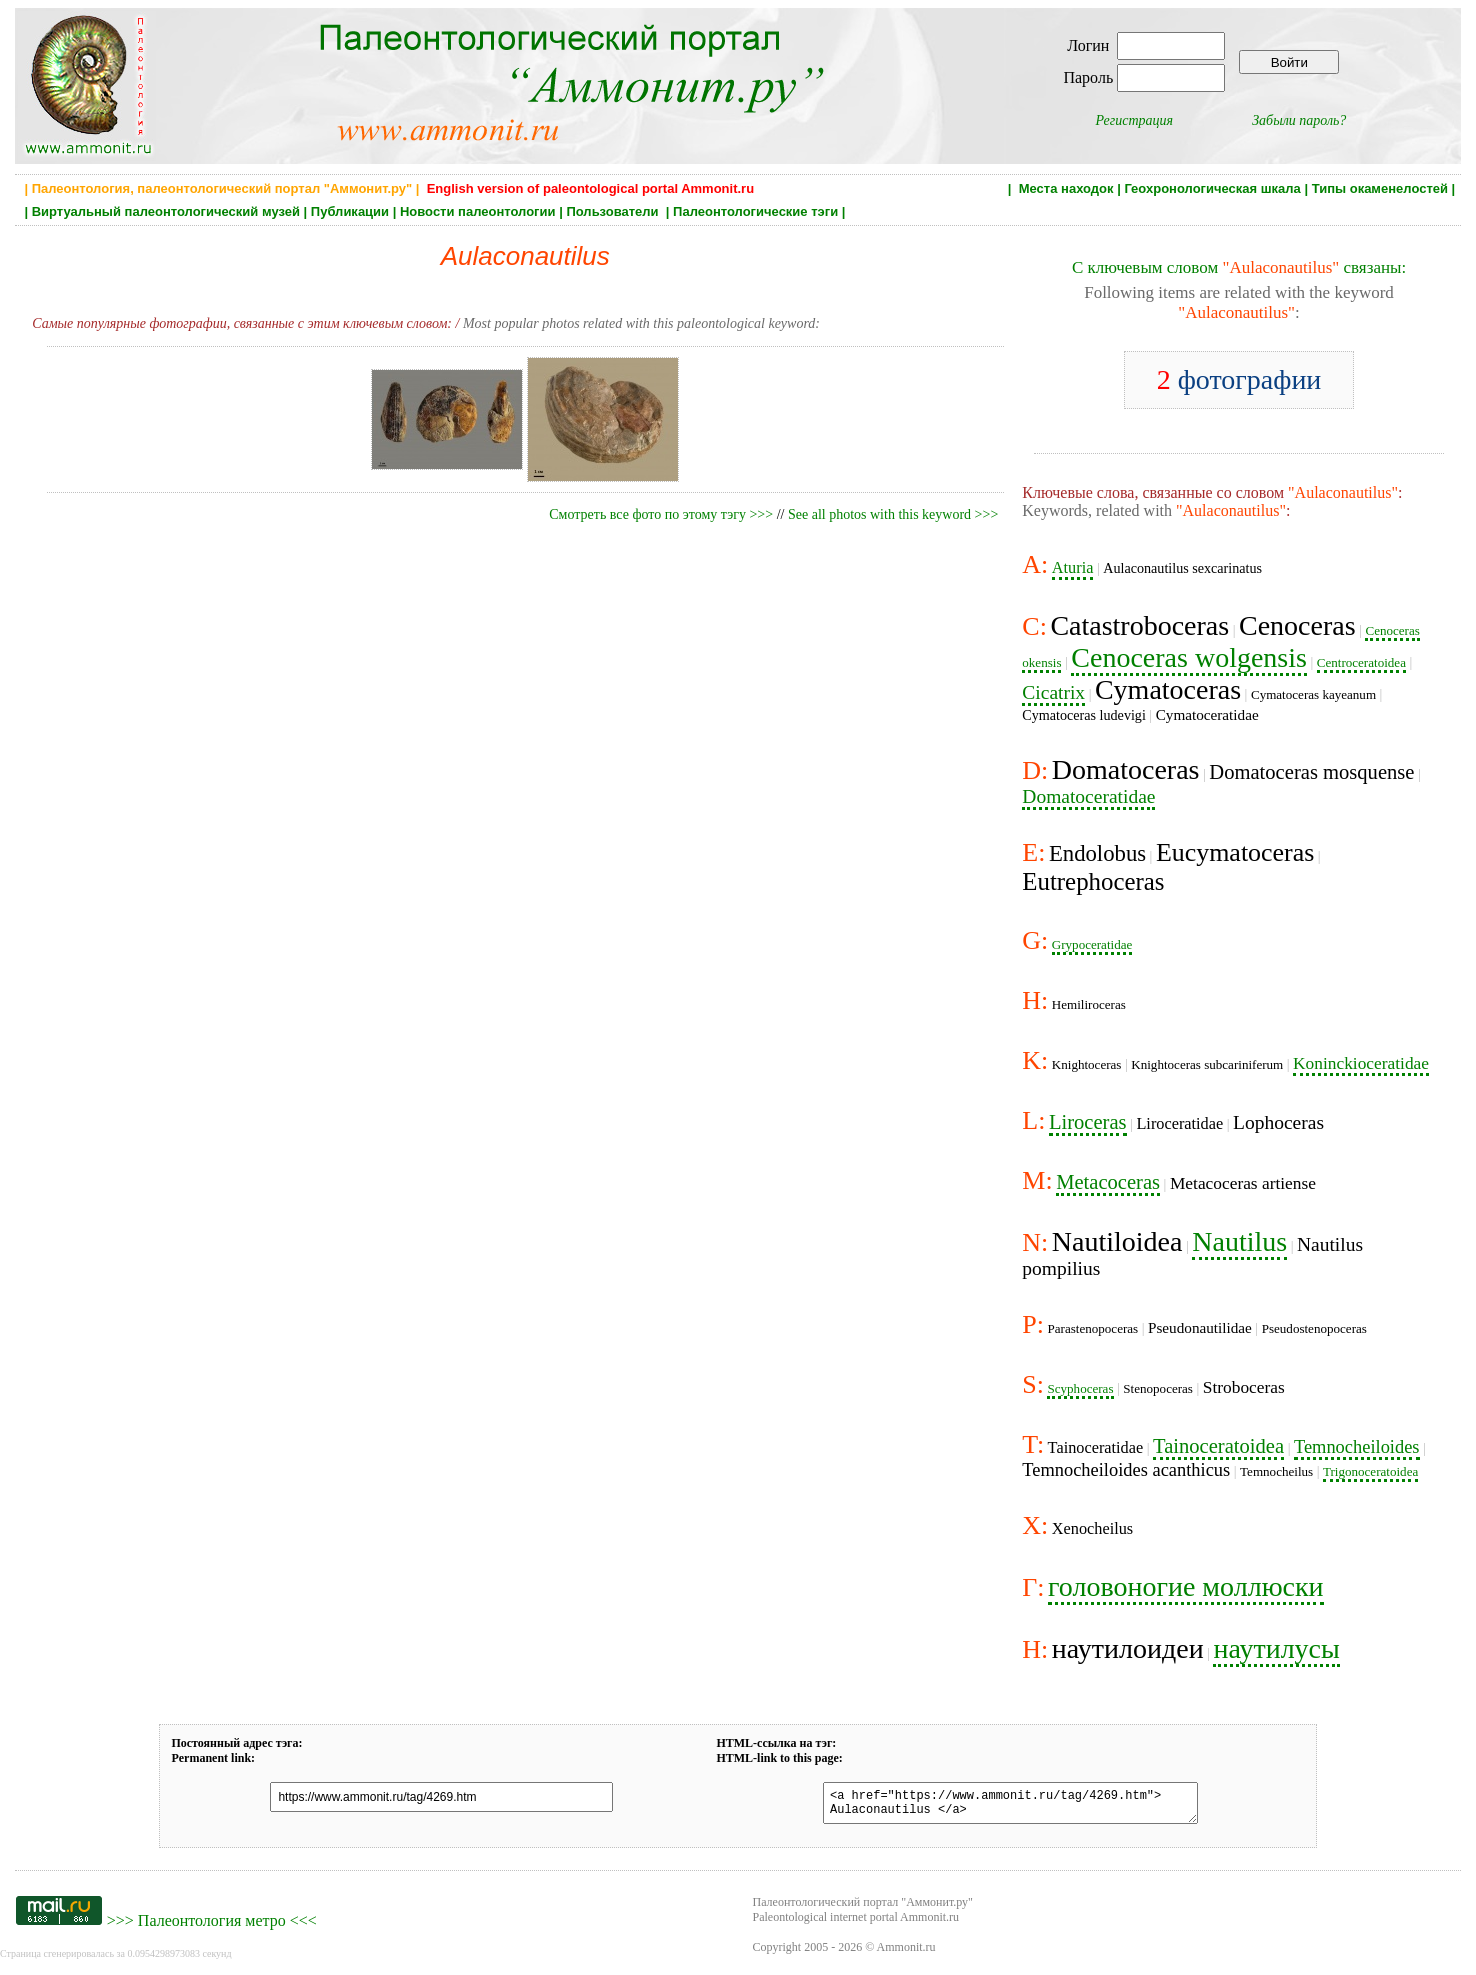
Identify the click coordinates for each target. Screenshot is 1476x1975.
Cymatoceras (1168, 689)
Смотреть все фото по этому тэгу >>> (661, 514)
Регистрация (1135, 120)
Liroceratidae (1179, 1123)
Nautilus (1239, 1241)
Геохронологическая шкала (1212, 188)
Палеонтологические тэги (755, 211)
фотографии (1239, 379)
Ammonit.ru (906, 1953)
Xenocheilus (1092, 1528)
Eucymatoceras (1235, 852)
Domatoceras (1126, 769)
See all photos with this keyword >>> (893, 514)
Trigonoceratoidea (1370, 1471)
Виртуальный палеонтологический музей (166, 211)
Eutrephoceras (1093, 881)
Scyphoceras (1080, 1388)
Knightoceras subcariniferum (1207, 1064)
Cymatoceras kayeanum (1313, 694)
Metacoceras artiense (1243, 1183)
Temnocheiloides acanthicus (1126, 1470)
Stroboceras (1244, 1387)
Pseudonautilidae (1200, 1327)
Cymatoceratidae (1207, 714)
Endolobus (1097, 853)
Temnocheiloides (1357, 1447)
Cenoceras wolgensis (1189, 657)
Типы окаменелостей (1380, 188)
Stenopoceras (1158, 1388)
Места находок (1066, 188)
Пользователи (614, 211)
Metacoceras (1108, 1182)
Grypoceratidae (1092, 944)
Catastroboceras (1139, 625)
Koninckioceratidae (1361, 1063)
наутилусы (1276, 1648)
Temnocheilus (1276, 1471)
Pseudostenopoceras (1314, 1328)
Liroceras (1088, 1122)
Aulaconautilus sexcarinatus (1182, 568)
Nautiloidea (1117, 1241)
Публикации (350, 211)
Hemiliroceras (1089, 1004)
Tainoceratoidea (1218, 1446)
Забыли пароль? (1299, 120)
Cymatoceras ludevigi (1084, 715)
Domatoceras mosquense (1311, 772)
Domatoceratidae (1088, 796)
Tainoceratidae (1096, 1447)
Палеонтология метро (212, 1926)
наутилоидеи (1128, 1648)
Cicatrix (1053, 692)
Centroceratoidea (1361, 662)
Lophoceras (1278, 1122)
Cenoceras (1297, 625)
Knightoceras (1087, 1064)
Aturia (1073, 567)
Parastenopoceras (1092, 1328)
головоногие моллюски (1186, 1586)
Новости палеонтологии (478, 211)
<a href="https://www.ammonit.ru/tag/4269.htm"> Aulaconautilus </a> (997, 1806)
